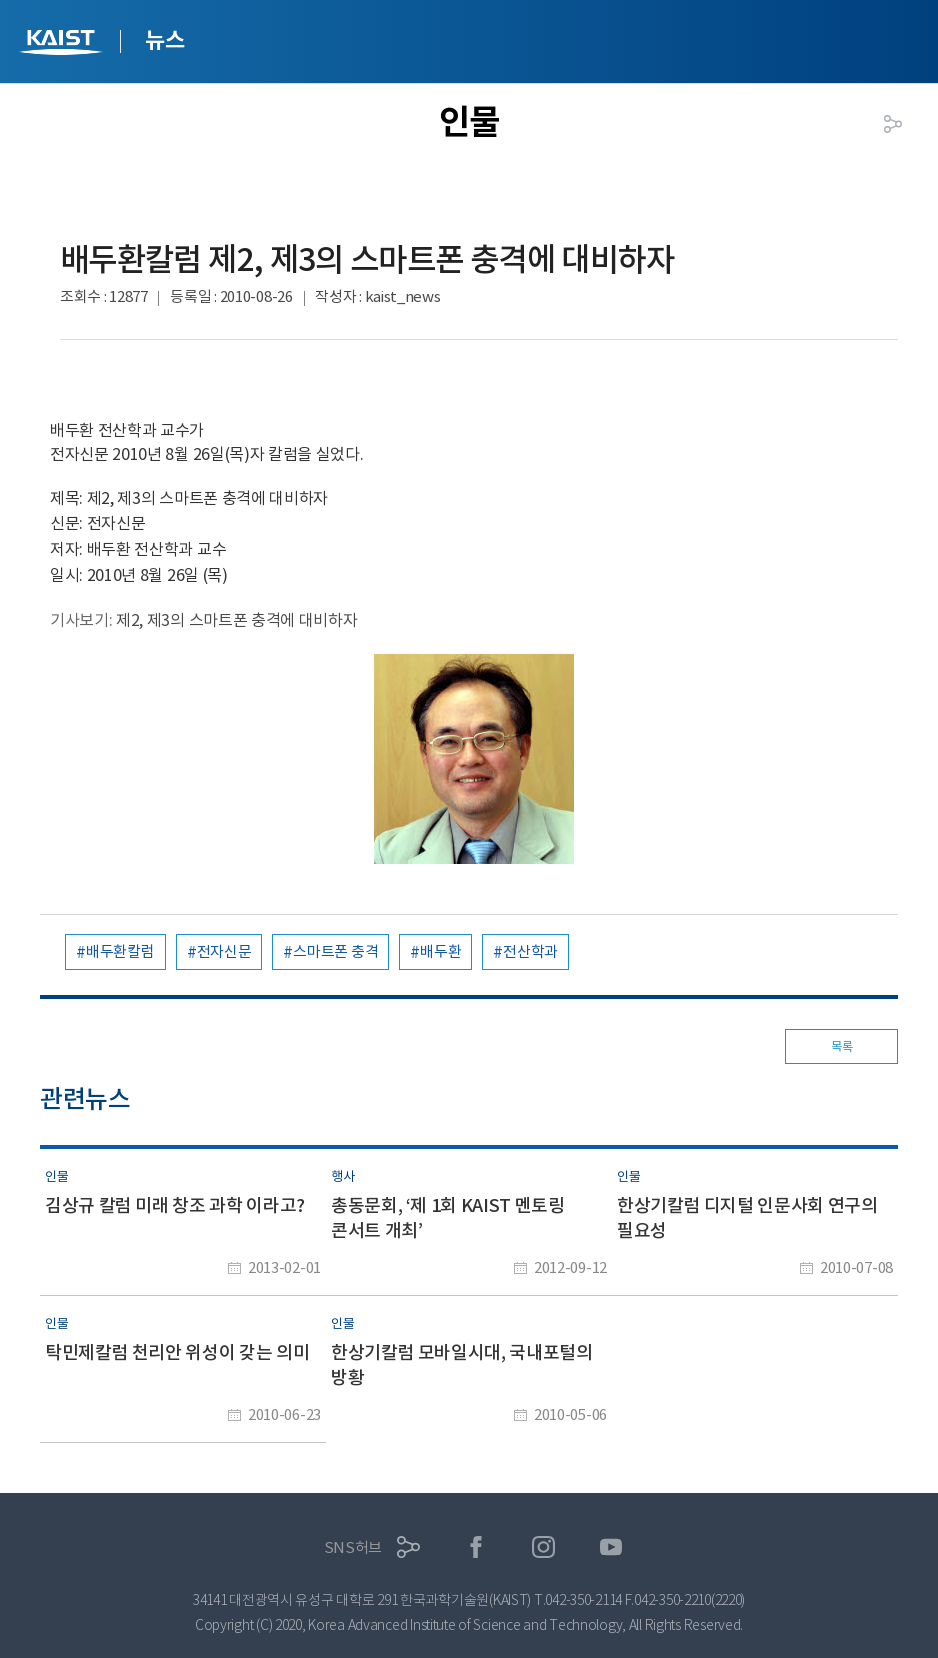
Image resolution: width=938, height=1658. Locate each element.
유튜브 (611, 1547)
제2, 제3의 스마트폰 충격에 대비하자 (236, 620)
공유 (893, 124)
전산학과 (530, 951)
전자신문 (224, 951)
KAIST (63, 44)
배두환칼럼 (120, 951)
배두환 (440, 951)
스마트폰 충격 (335, 951)
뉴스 (164, 40)
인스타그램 (543, 1547)
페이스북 (476, 1547)
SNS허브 (353, 1547)
